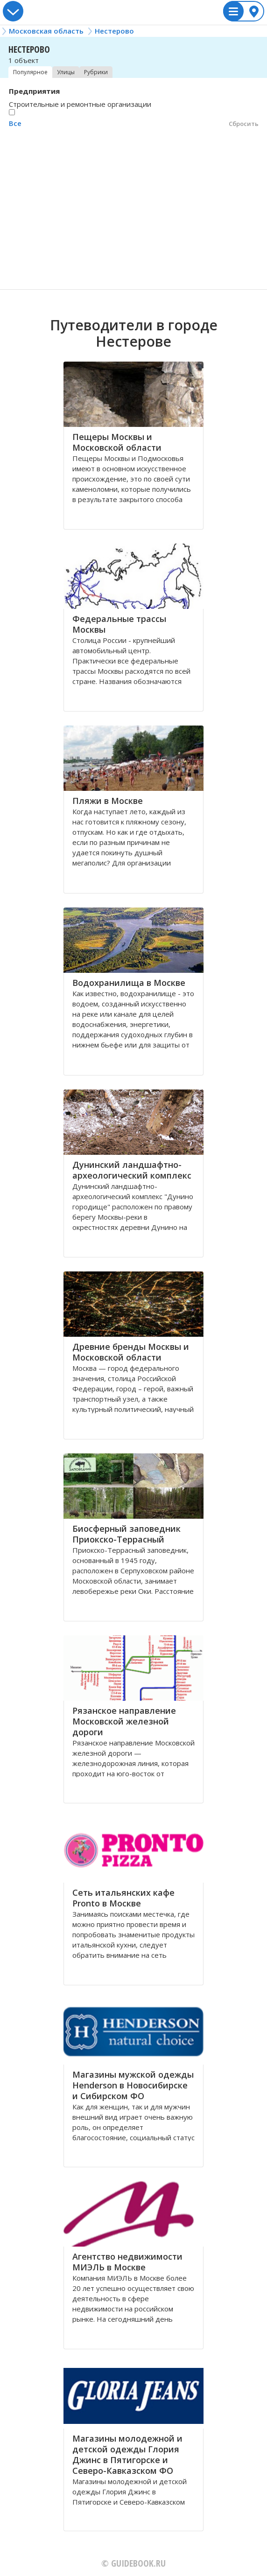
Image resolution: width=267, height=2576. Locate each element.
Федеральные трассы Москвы (119, 624)
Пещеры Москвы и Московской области (117, 442)
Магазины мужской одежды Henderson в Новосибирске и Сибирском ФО (133, 2085)
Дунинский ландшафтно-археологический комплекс (131, 1170)
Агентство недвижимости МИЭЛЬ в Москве (127, 2262)
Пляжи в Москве (107, 800)
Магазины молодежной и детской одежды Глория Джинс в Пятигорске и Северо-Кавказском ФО (127, 2454)
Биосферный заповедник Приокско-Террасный (126, 1534)
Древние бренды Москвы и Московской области (130, 1352)
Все (15, 123)
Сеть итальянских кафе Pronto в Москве (123, 1898)
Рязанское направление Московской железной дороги (124, 1721)
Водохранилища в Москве (128, 982)
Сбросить (244, 123)
